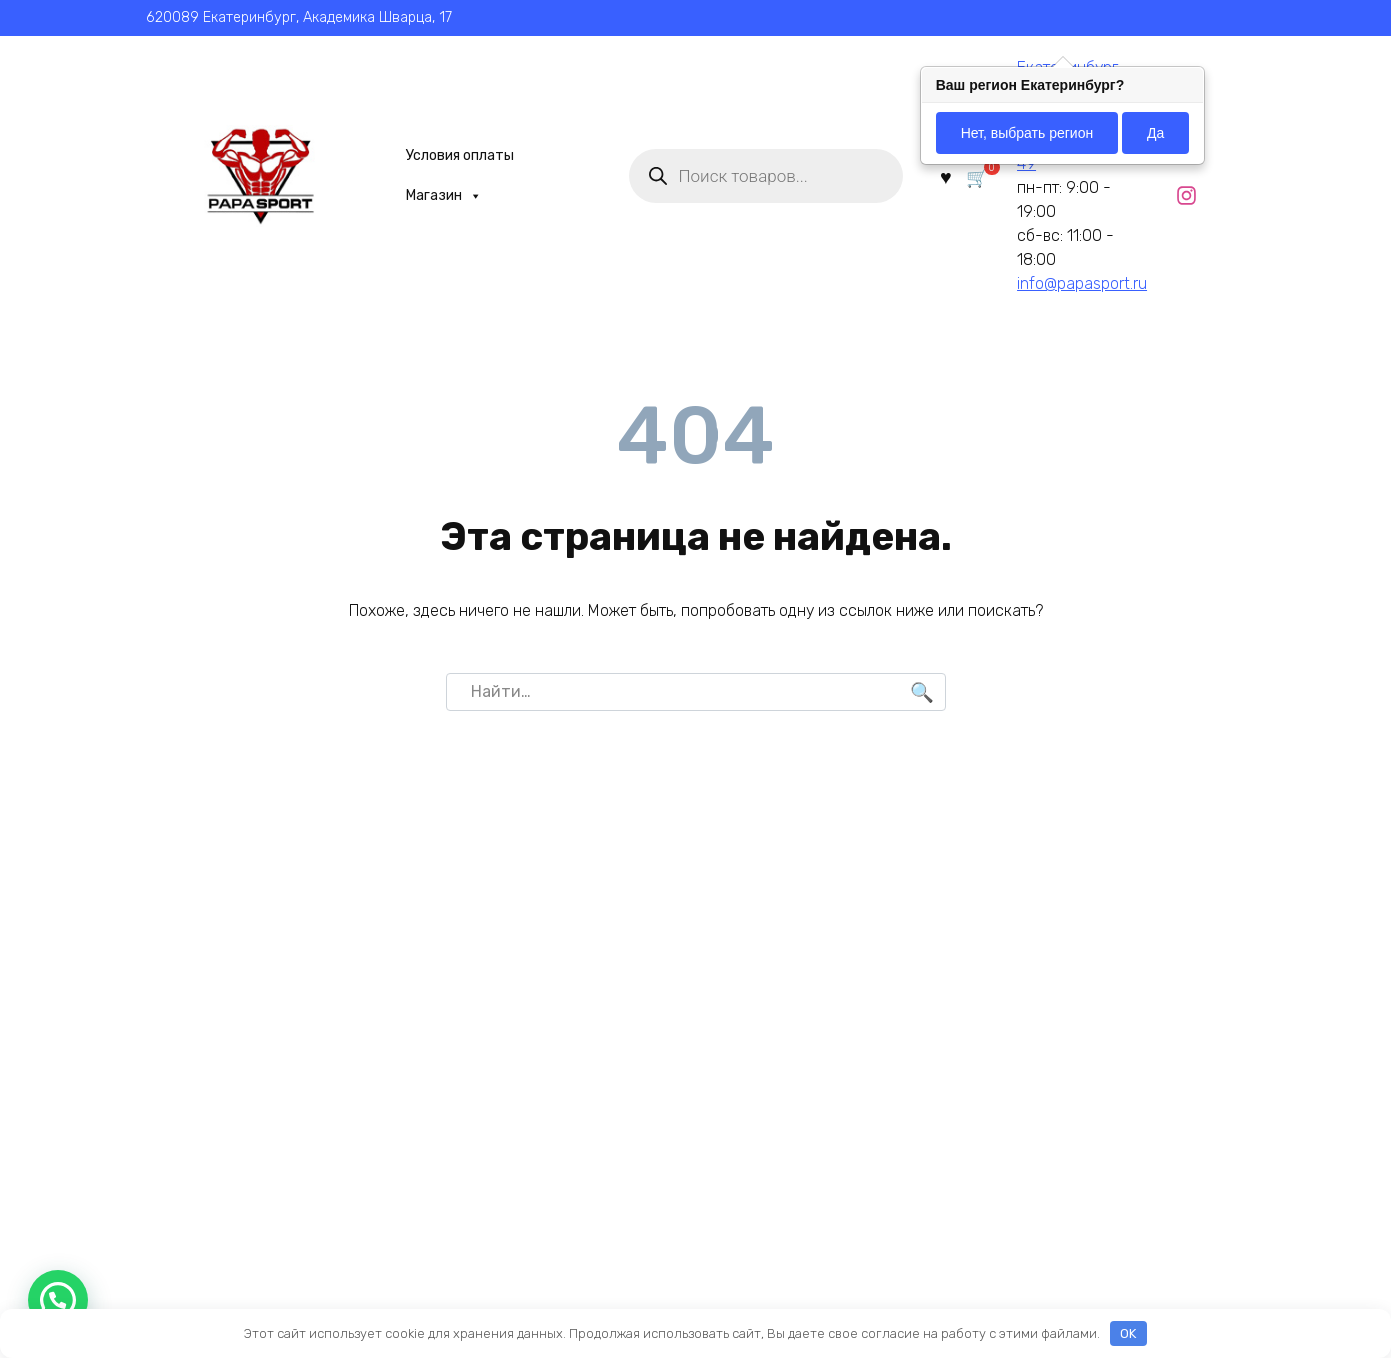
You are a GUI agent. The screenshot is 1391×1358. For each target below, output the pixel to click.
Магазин (435, 196)
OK (1128, 1333)
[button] (58, 1300)
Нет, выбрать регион (1027, 133)
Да (1155, 133)
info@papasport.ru (1077, 283)
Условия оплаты (451, 155)
